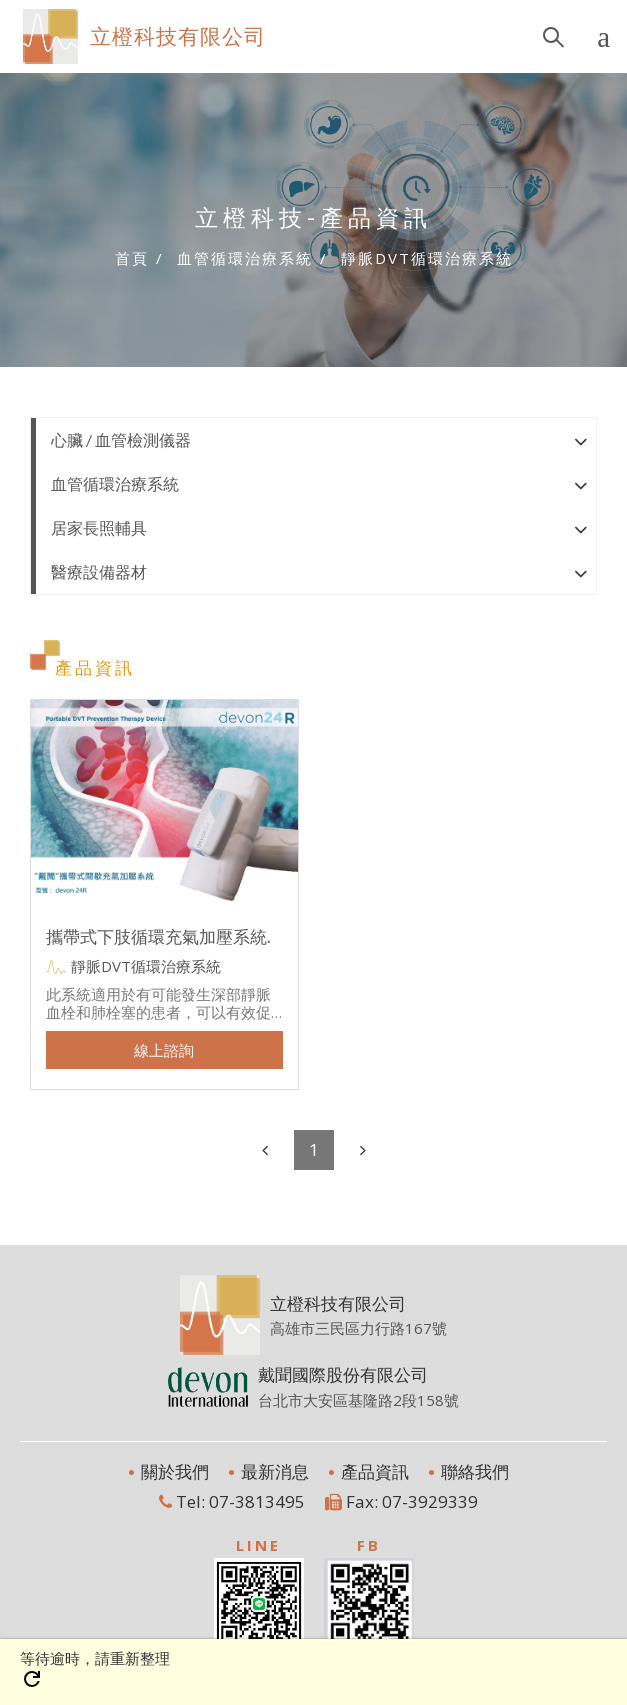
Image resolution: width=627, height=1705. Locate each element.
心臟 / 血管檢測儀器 (121, 439)
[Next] (363, 1150)
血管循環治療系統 (115, 483)
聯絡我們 (473, 1471)
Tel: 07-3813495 (232, 1501)
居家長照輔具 (99, 527)
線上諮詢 (164, 1050)
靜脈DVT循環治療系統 (146, 966)
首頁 (132, 258)
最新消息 (273, 1471)
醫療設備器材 (99, 571)
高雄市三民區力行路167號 (358, 1327)
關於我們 (173, 1471)
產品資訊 (373, 1471)
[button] (581, 440)
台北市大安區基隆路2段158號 (358, 1399)
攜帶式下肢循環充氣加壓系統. (158, 936)
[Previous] (265, 1150)
